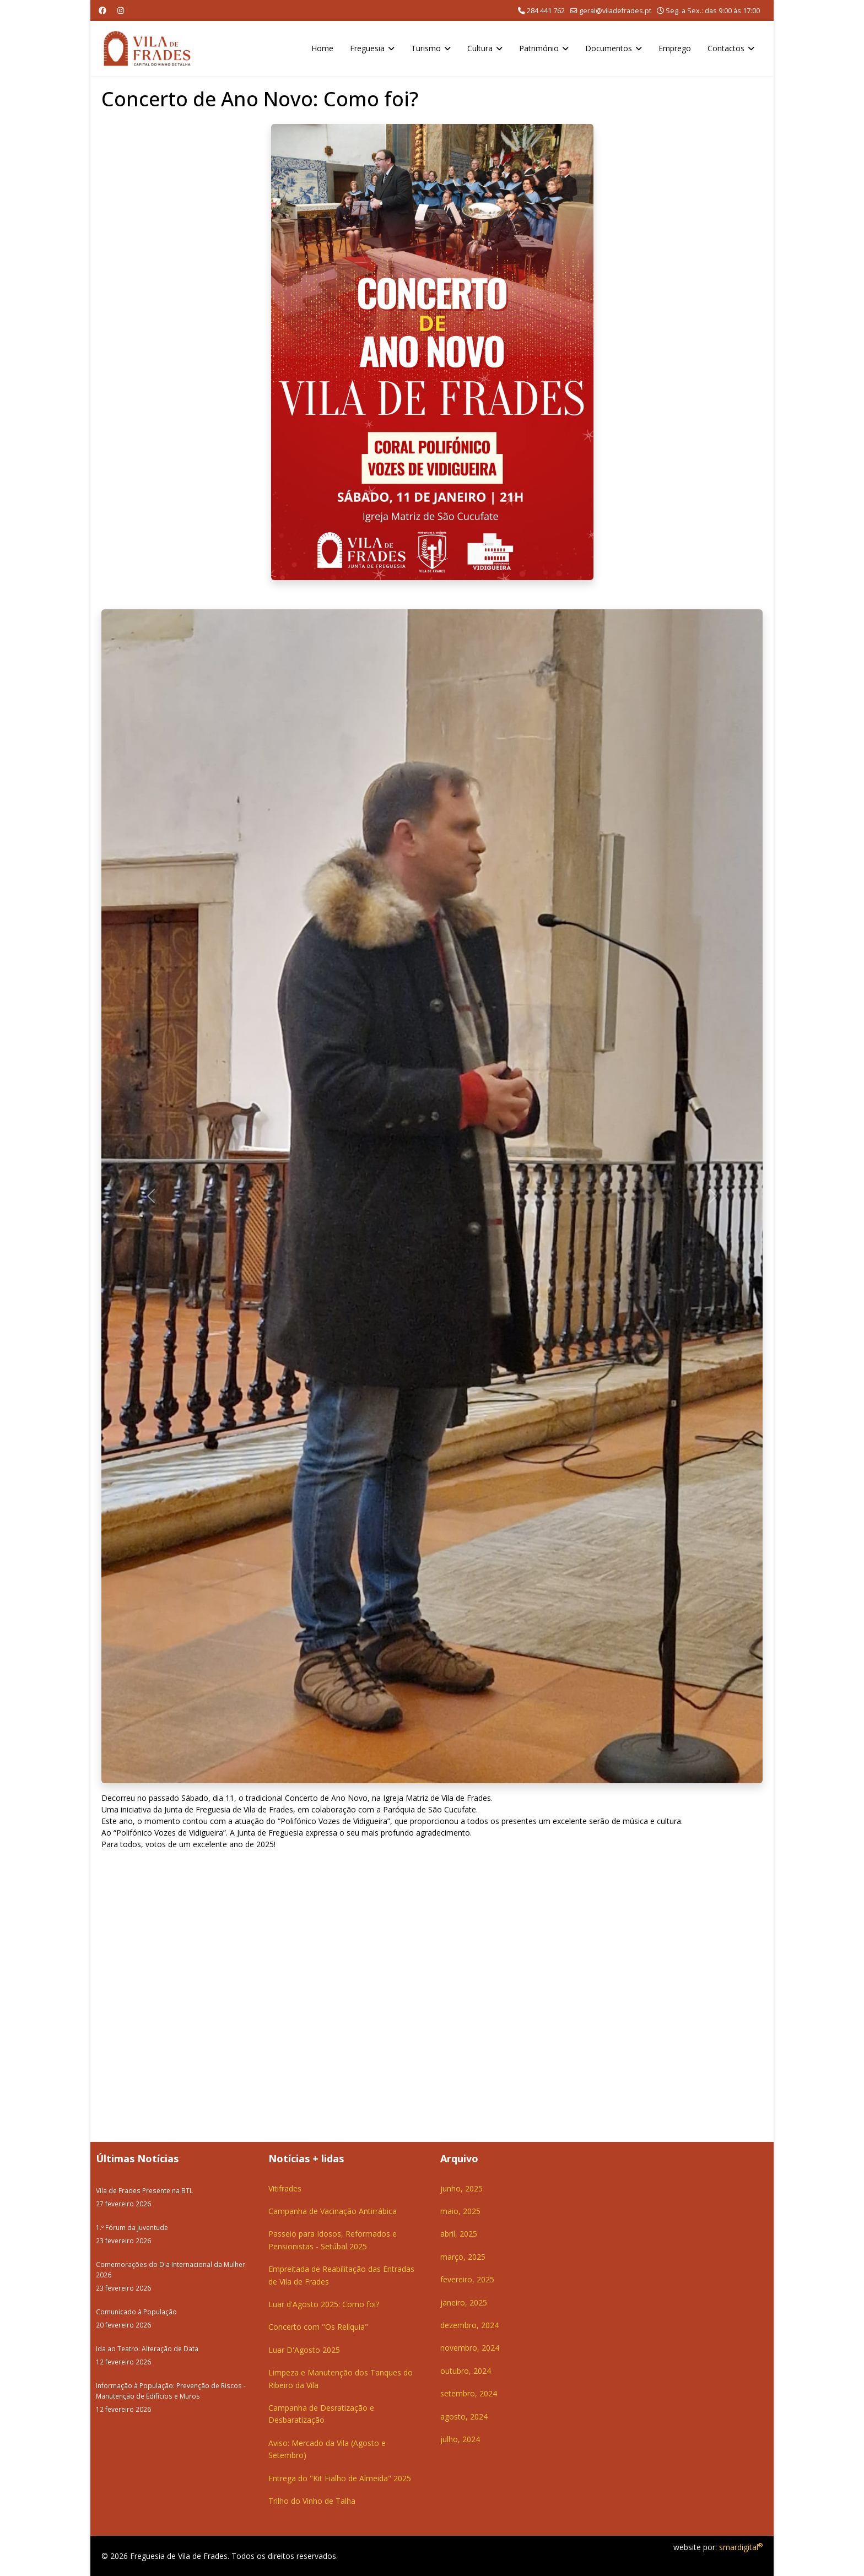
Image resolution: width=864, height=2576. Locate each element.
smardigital (741, 2547)
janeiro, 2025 (463, 2302)
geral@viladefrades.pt (615, 10)
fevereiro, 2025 (467, 2279)
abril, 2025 (458, 2233)
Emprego (674, 48)
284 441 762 (546, 10)
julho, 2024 (460, 2439)
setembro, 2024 (468, 2393)
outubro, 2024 (465, 2371)
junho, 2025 (461, 2188)
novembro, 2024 (469, 2347)
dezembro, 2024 (469, 2325)
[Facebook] (102, 10)
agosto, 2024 (464, 2416)
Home (322, 48)
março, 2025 (462, 2257)
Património (539, 48)
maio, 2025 (460, 2211)
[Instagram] (120, 10)
